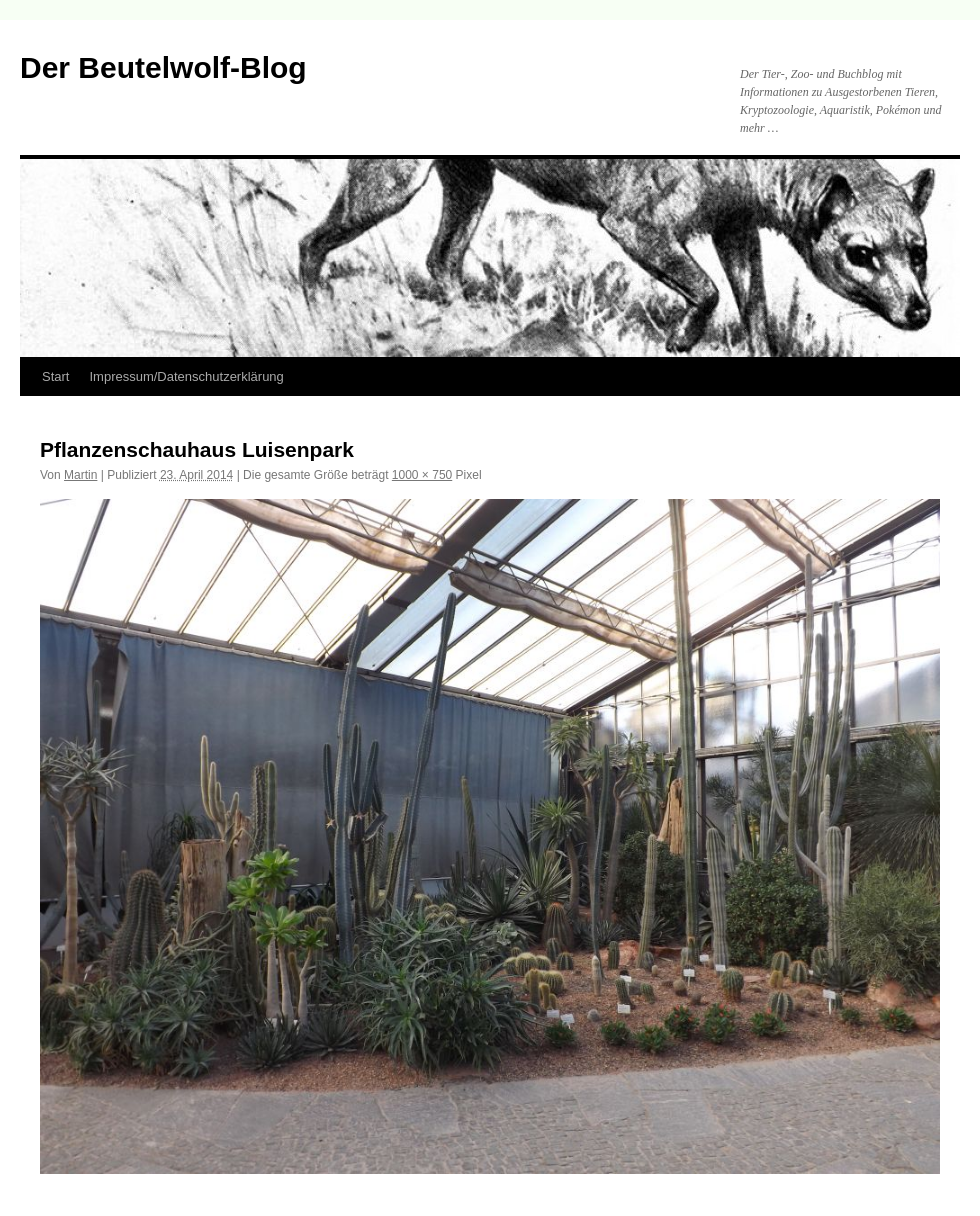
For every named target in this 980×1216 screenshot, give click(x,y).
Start (55, 376)
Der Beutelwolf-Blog (163, 67)
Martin (80, 475)
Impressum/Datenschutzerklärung (186, 376)
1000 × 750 (422, 475)
